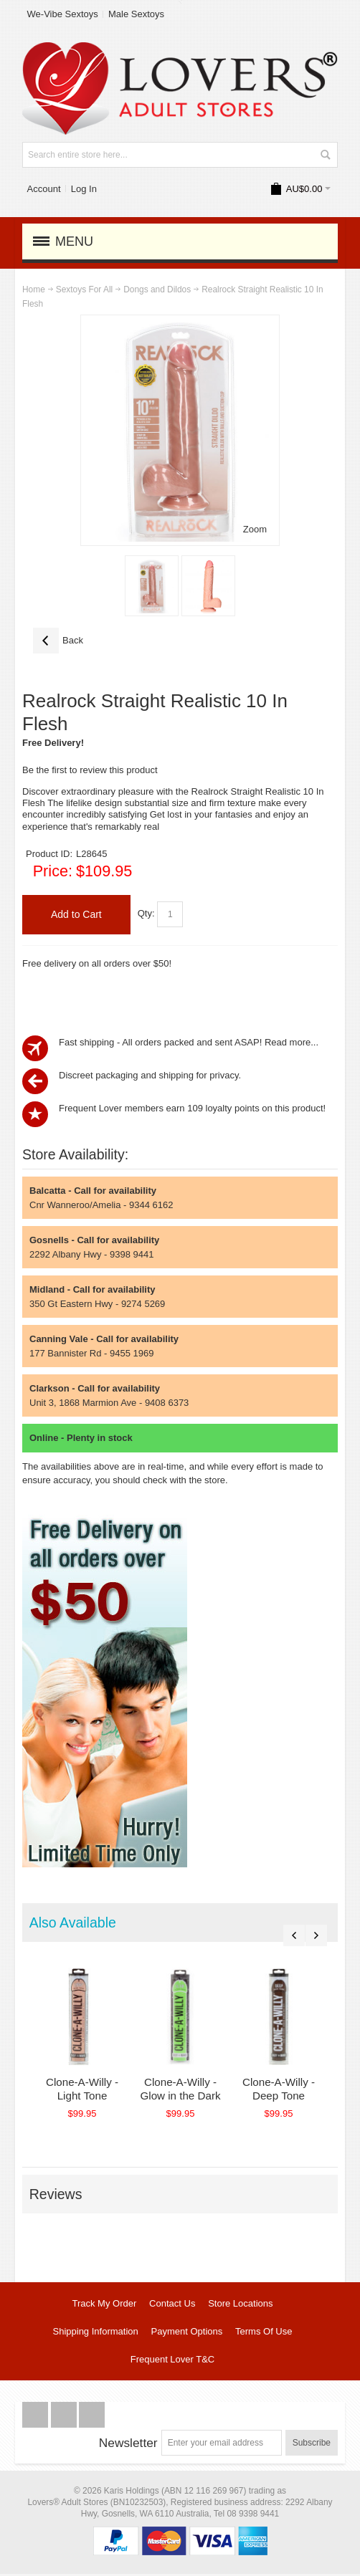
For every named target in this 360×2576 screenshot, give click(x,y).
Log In (84, 188)
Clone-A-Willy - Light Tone (85, 2092)
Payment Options (187, 2334)
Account (44, 188)
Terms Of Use (263, 2334)
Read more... (291, 1042)
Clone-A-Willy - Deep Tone (296, 2092)
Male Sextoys (136, 14)
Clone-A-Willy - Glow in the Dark (191, 2092)
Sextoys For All (84, 289)
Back (58, 640)
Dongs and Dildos (157, 289)
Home (33, 289)
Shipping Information (95, 2334)
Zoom (255, 529)
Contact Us (172, 2306)
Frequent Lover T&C (173, 2362)
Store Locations (240, 2306)
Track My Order (104, 2306)
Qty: (146, 914)
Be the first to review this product (90, 770)
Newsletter (128, 2445)
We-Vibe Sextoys (62, 14)
